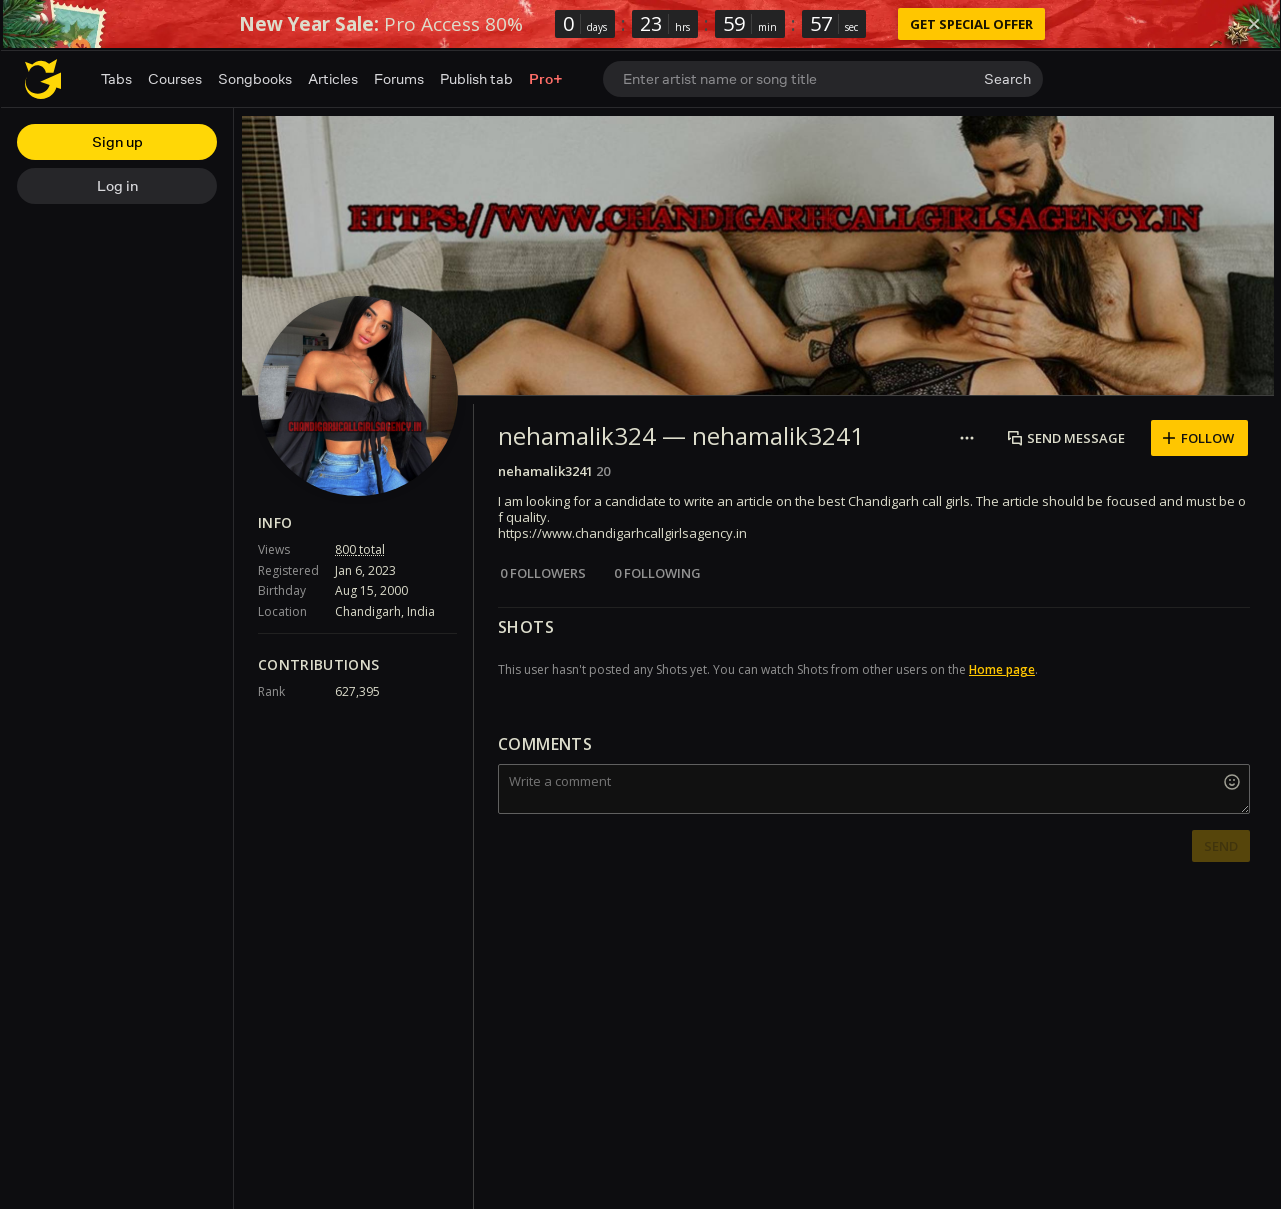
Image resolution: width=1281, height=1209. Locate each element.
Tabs (116, 78)
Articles (333, 78)
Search (1007, 78)
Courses (175, 78)
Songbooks (255, 78)
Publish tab (476, 78)
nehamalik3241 (545, 471)
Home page (1002, 669)
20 (603, 471)
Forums (399, 78)
